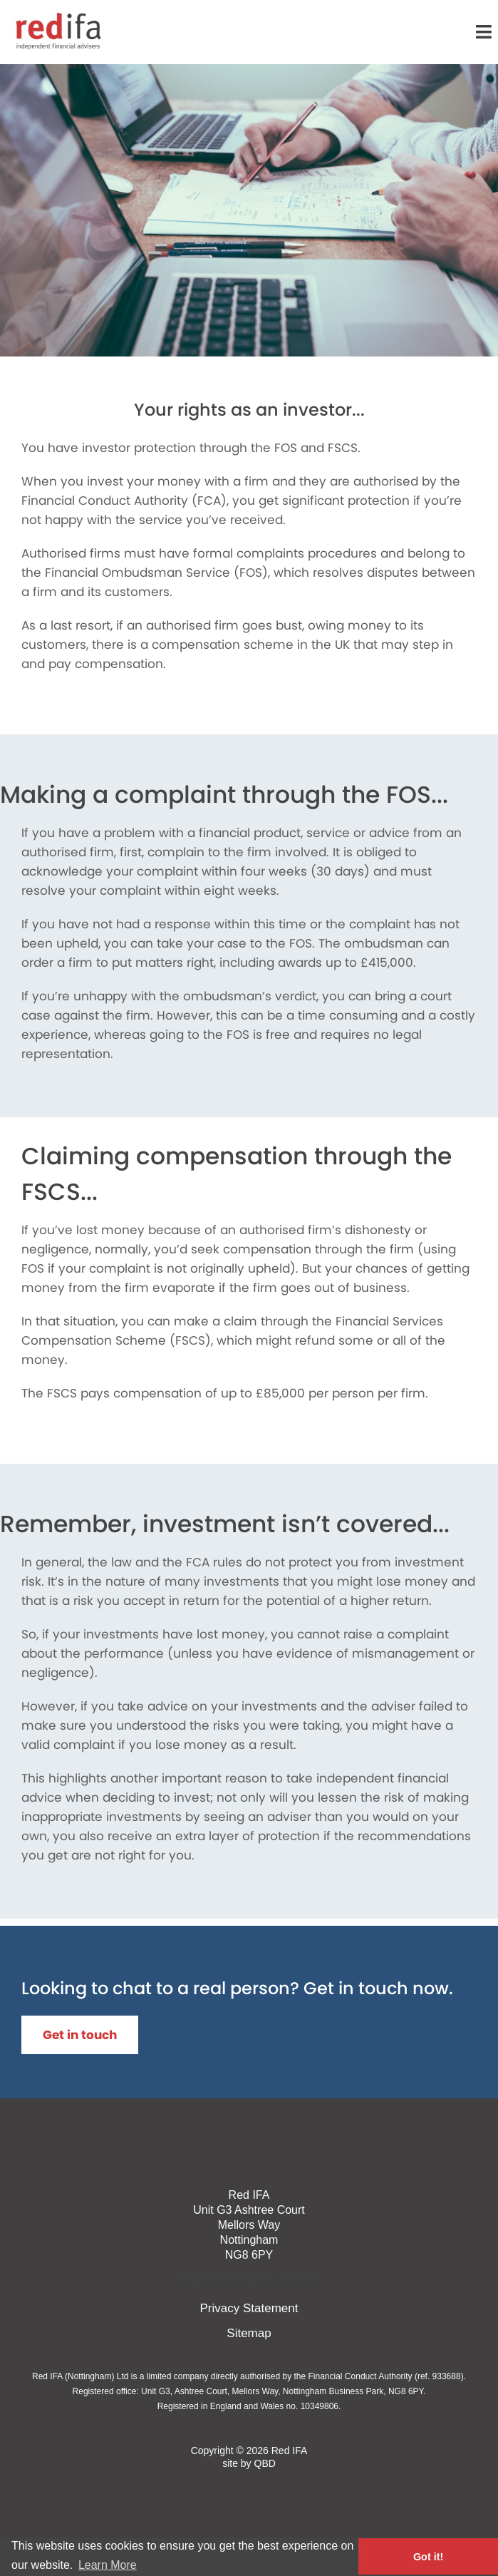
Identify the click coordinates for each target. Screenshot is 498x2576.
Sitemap (249, 2333)
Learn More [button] (107, 2565)
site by (249, 2463)
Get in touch (80, 2034)
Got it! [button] (428, 2556)
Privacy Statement (249, 2308)
